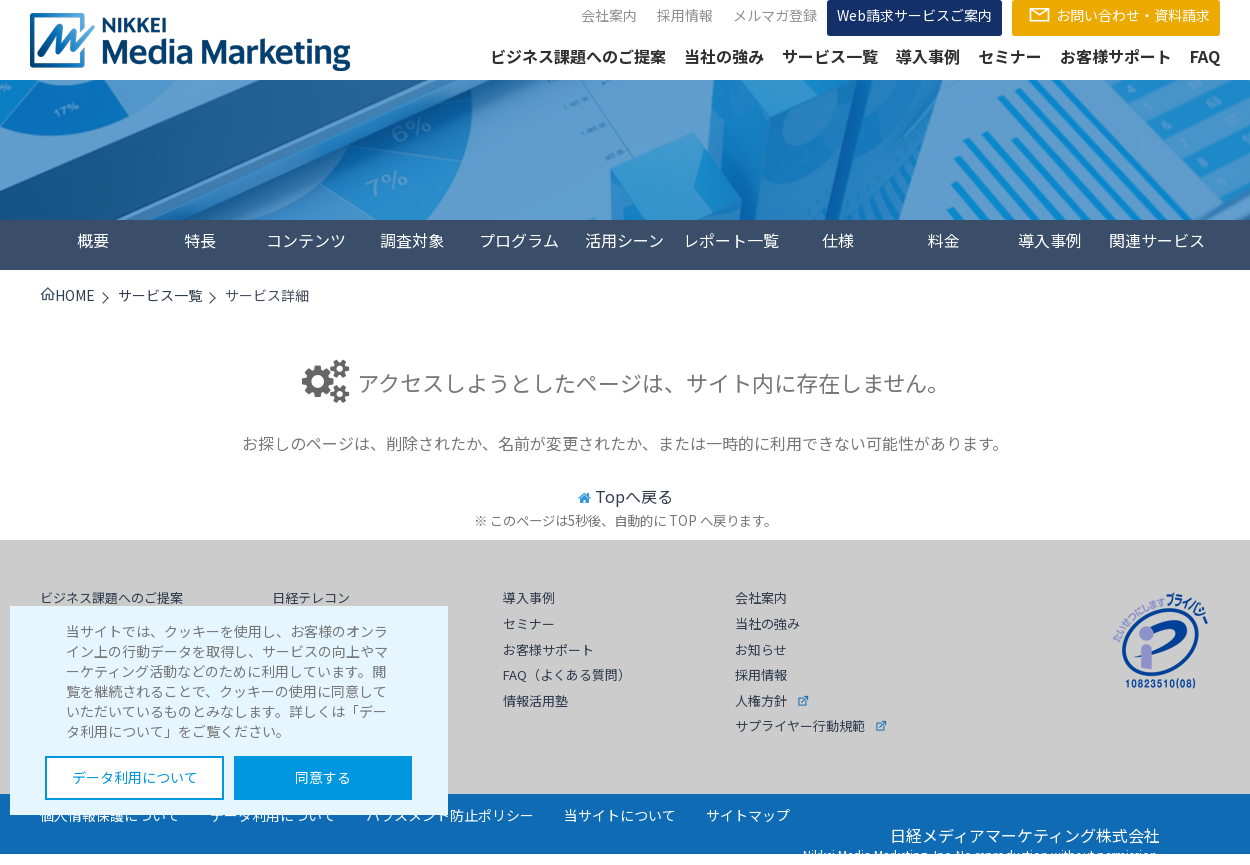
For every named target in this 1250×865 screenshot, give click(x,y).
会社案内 (609, 15)
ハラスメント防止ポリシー (450, 815)
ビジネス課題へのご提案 (578, 56)
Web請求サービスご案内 (914, 15)
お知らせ (761, 649)
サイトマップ (748, 815)
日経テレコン (311, 597)
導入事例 (928, 56)
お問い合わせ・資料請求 (1116, 15)
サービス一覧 (830, 56)
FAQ (1205, 56)
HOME (67, 295)
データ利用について (135, 777)
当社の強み (724, 56)
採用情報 (685, 15)
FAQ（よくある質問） (567, 674)
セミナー (1010, 56)
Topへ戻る (634, 496)
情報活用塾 (535, 700)
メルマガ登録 (775, 15)
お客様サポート (1116, 56)
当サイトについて (620, 815)
